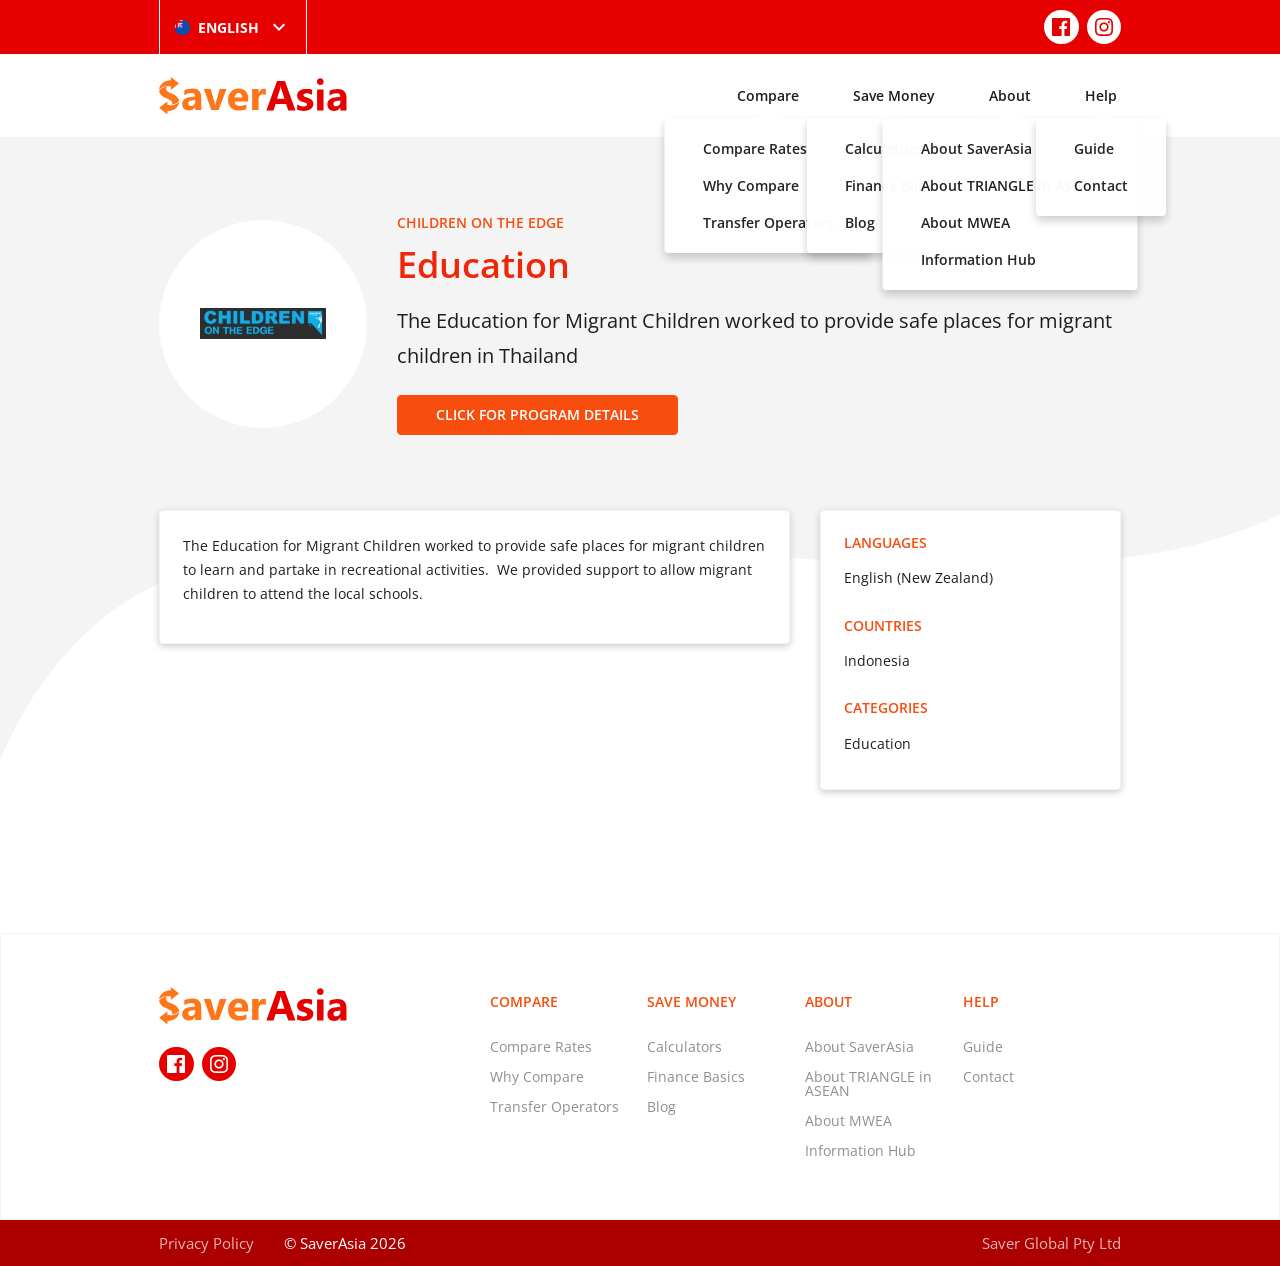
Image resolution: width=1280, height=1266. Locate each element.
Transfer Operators (554, 1106)
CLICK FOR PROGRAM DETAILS (537, 414)
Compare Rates (541, 1046)
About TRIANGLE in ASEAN (868, 1083)
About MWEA (848, 1120)
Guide (983, 1046)
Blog (661, 1106)
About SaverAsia (859, 1046)
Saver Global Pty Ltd (1051, 1243)
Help (1101, 95)
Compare (768, 95)
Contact (988, 1076)
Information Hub (860, 1150)
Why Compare (537, 1076)
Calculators (684, 1046)
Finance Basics (696, 1076)
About (1010, 95)
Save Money (894, 95)
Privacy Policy (206, 1243)
